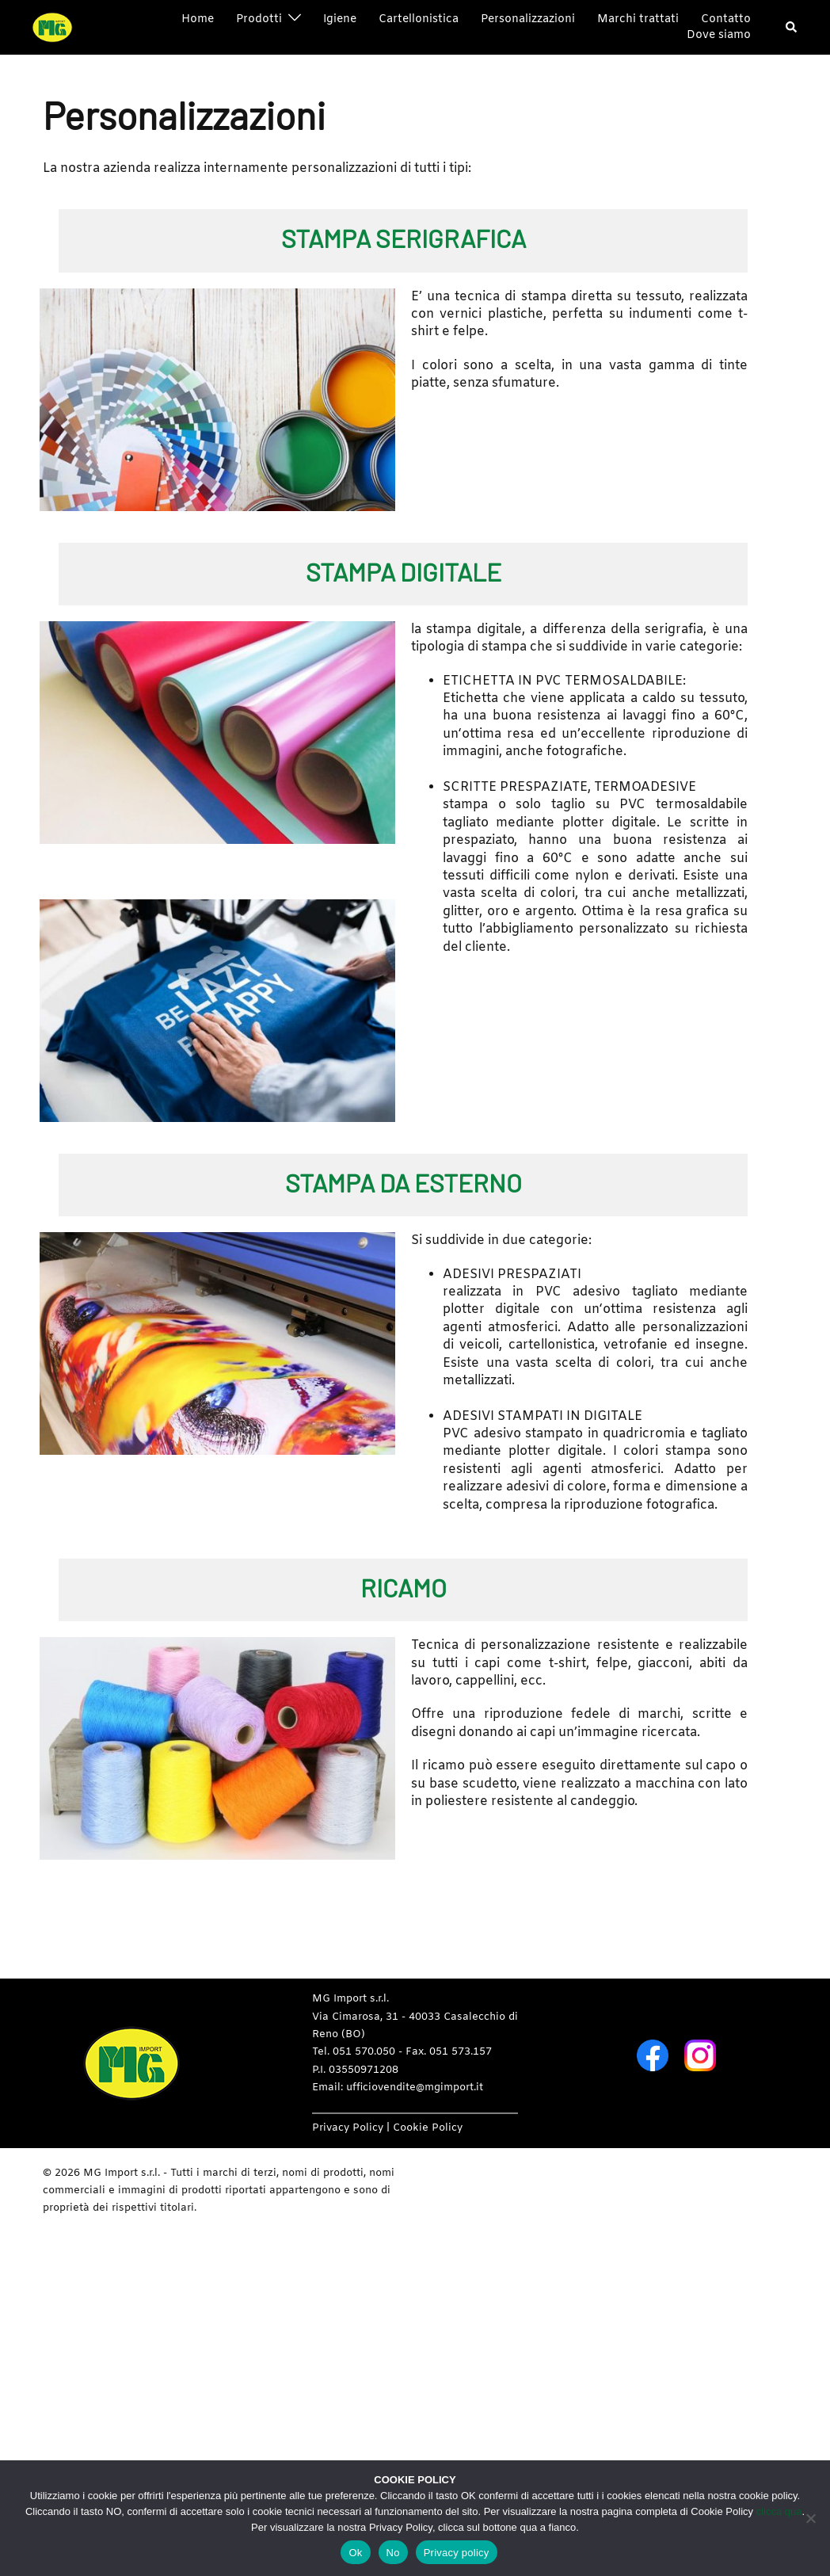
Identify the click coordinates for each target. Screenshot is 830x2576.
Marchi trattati (638, 19)
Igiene (339, 19)
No (393, 2553)
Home (197, 19)
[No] (810, 2518)
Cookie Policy (428, 2128)
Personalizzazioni (528, 19)
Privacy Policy (347, 2128)
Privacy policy (456, 2553)
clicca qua (779, 2511)
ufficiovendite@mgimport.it (414, 2087)
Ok (355, 2553)
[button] (792, 27)
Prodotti (259, 19)
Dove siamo (719, 35)
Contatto (726, 19)
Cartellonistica (419, 19)
